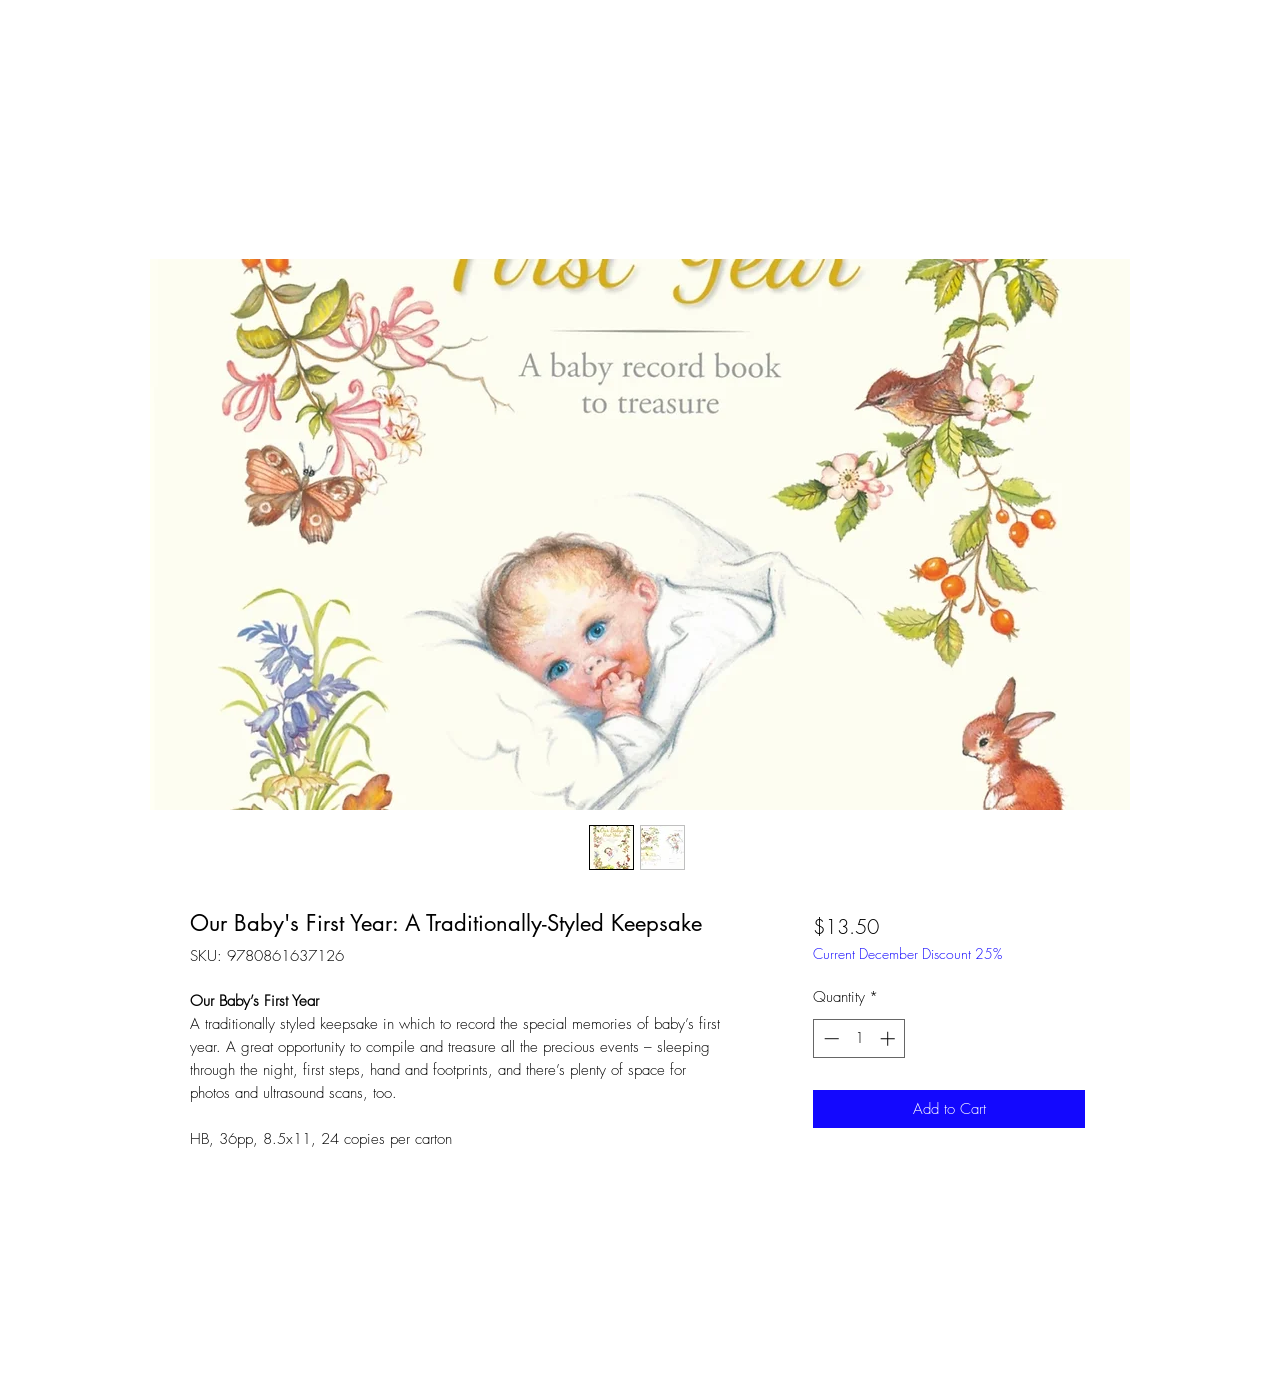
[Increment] (889, 1038)
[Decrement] (829, 1038)
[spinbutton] (859, 1038)
